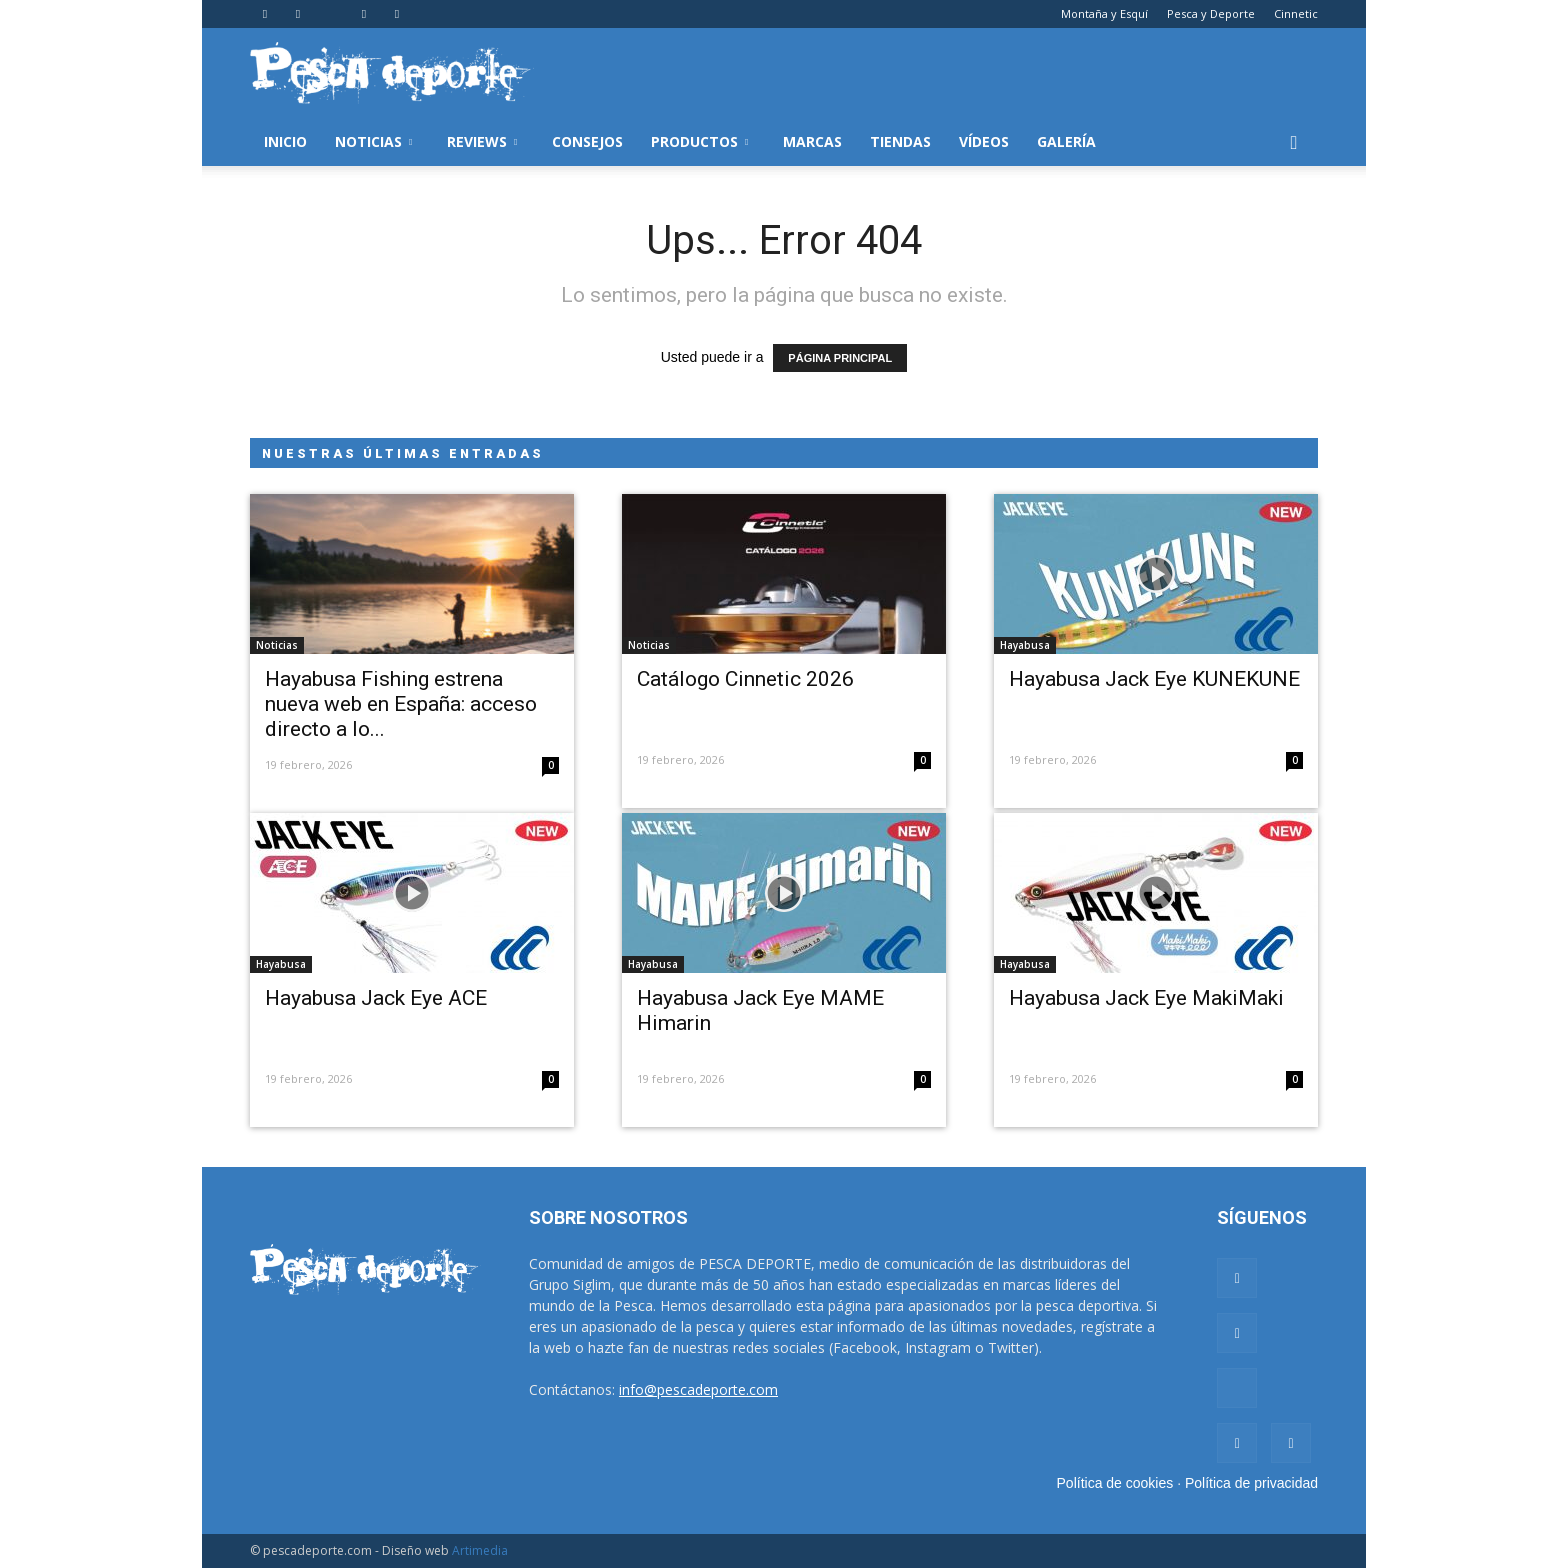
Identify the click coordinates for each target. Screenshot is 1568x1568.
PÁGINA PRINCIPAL (840, 358)
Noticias (373, 141)
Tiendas (900, 141)
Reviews (482, 141)
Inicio (285, 141)
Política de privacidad (1251, 1483)
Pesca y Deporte (1211, 13)
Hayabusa (1025, 645)
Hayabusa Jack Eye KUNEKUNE (1154, 679)
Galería (1066, 141)
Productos (699, 141)
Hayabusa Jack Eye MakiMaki (1146, 998)
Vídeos (984, 141)
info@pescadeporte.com (698, 1389)
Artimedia (480, 1550)
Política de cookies (1115, 1483)
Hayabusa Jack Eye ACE (376, 998)
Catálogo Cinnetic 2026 (745, 679)
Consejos (587, 141)
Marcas (812, 141)
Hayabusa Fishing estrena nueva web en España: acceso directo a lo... (401, 704)
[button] (1294, 142)
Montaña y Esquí (1104, 13)
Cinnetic (1296, 13)
